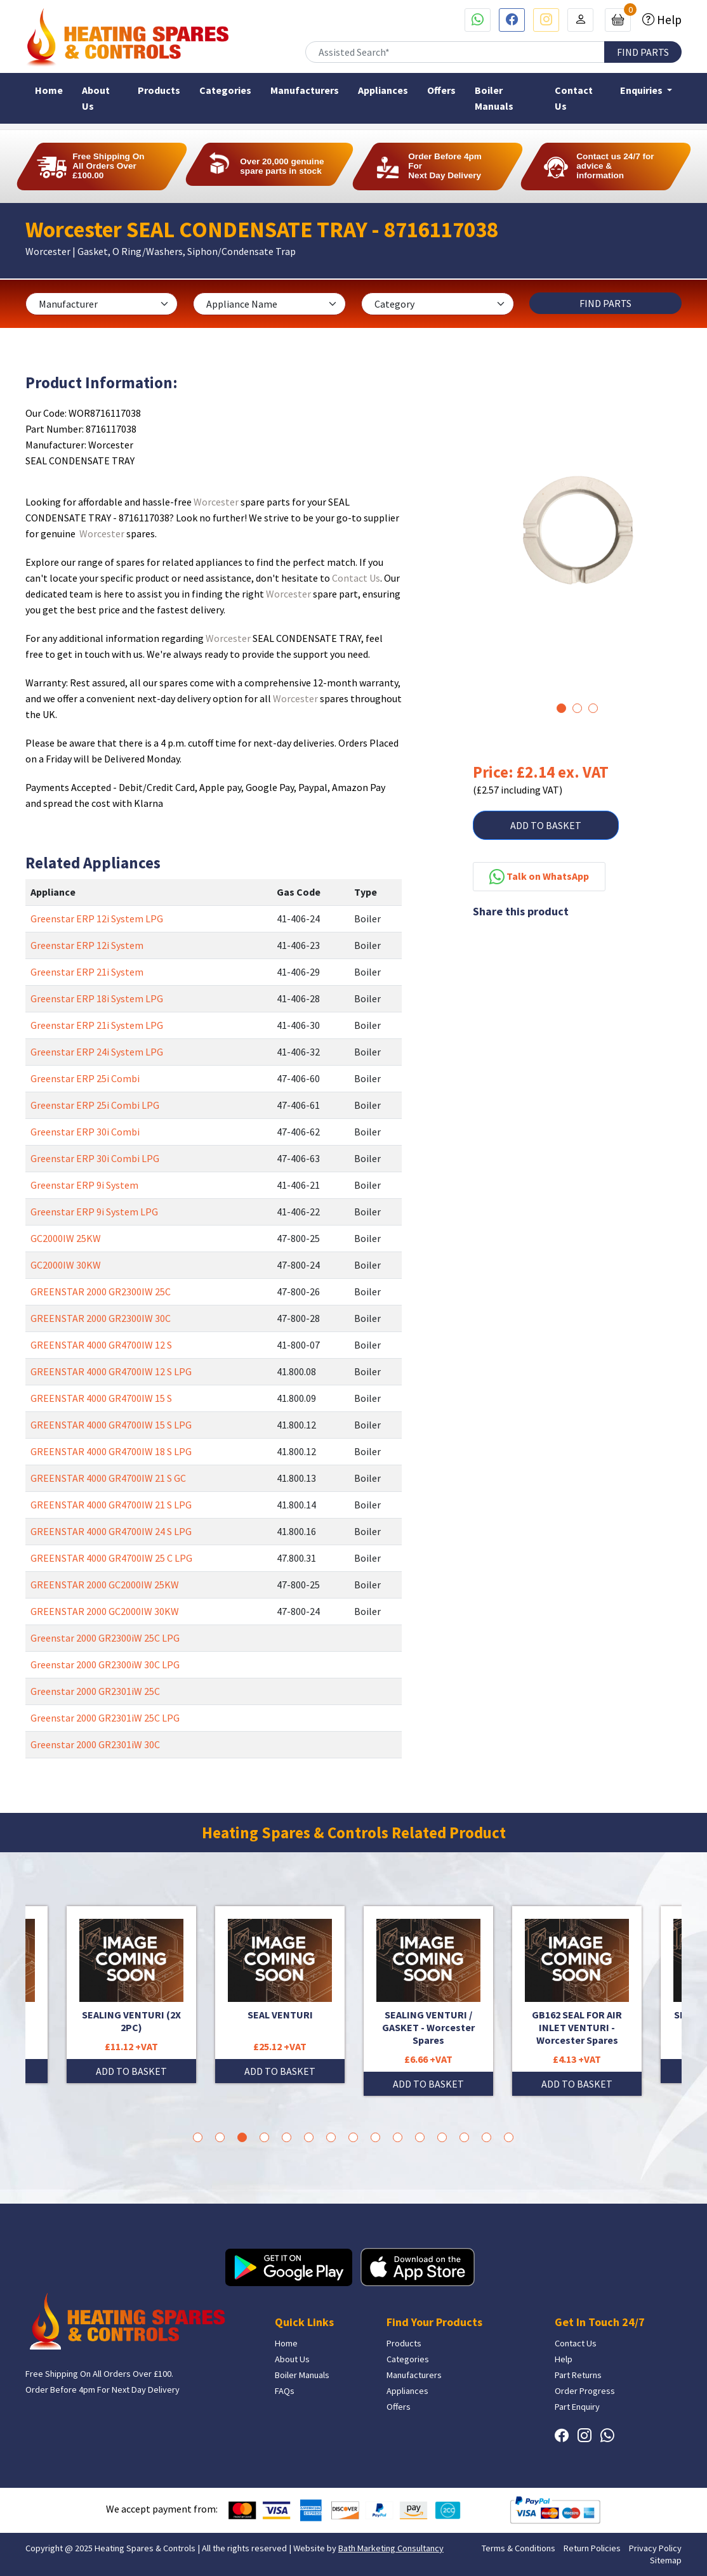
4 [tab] (264, 2137)
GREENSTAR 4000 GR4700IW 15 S (101, 1398)
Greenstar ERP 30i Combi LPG (94, 1158)
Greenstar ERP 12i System (86, 945)
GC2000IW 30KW (65, 1265)
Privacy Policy (655, 2548)
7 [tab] (331, 2137)
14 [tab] (486, 2137)
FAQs (284, 2390)
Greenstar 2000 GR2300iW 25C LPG (105, 1637)
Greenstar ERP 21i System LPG (96, 1025)
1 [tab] (561, 708)
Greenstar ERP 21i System (86, 971)
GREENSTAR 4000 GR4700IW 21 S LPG (111, 1504)
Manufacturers (304, 90)
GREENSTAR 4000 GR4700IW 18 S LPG (111, 1451)
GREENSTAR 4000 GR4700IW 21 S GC (108, 1478)
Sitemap (666, 2560)
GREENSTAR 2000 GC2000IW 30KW (104, 1611)
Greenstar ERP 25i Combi (85, 1078)
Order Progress (585, 2390)
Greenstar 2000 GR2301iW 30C (95, 1744)
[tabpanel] (577, 543)
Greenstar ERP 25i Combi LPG (94, 1105)
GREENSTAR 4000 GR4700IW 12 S (101, 1344)
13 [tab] (464, 2137)
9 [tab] (375, 2137)
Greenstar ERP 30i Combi (85, 1131)
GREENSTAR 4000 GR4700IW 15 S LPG (111, 1424)
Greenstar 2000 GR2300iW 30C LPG (105, 1664)
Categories (225, 90)
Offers (441, 90)
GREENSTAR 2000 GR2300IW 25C (100, 1291)
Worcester (216, 501)
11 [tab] (420, 2137)
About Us (96, 98)
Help (668, 19)
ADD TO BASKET (545, 825)
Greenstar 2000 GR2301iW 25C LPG (105, 1717)
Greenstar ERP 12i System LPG (96, 918)
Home (49, 90)
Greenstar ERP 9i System (84, 1185)
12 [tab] (442, 2137)
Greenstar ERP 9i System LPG (94, 1211)
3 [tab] (593, 708)
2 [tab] (577, 708)
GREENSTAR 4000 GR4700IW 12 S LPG (111, 1371)
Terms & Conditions (518, 2548)
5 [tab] (286, 2137)
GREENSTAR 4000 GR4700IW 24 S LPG (111, 1531)
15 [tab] (508, 2137)
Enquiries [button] (642, 90)
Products (159, 90)
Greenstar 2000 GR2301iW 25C (95, 1691)
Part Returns (578, 2375)
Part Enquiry (577, 2406)
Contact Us (574, 98)
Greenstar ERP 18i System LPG (96, 998)
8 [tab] (353, 2137)
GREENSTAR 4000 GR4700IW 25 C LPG (111, 1558)
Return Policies (592, 2548)
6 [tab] (309, 2137)
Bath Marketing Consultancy (391, 2548)
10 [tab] (397, 2137)
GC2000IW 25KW (65, 1238)
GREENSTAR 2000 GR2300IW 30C (100, 1318)
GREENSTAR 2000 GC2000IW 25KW (104, 1584)
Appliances (383, 90)
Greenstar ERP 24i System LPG (96, 1051)
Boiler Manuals (494, 98)
